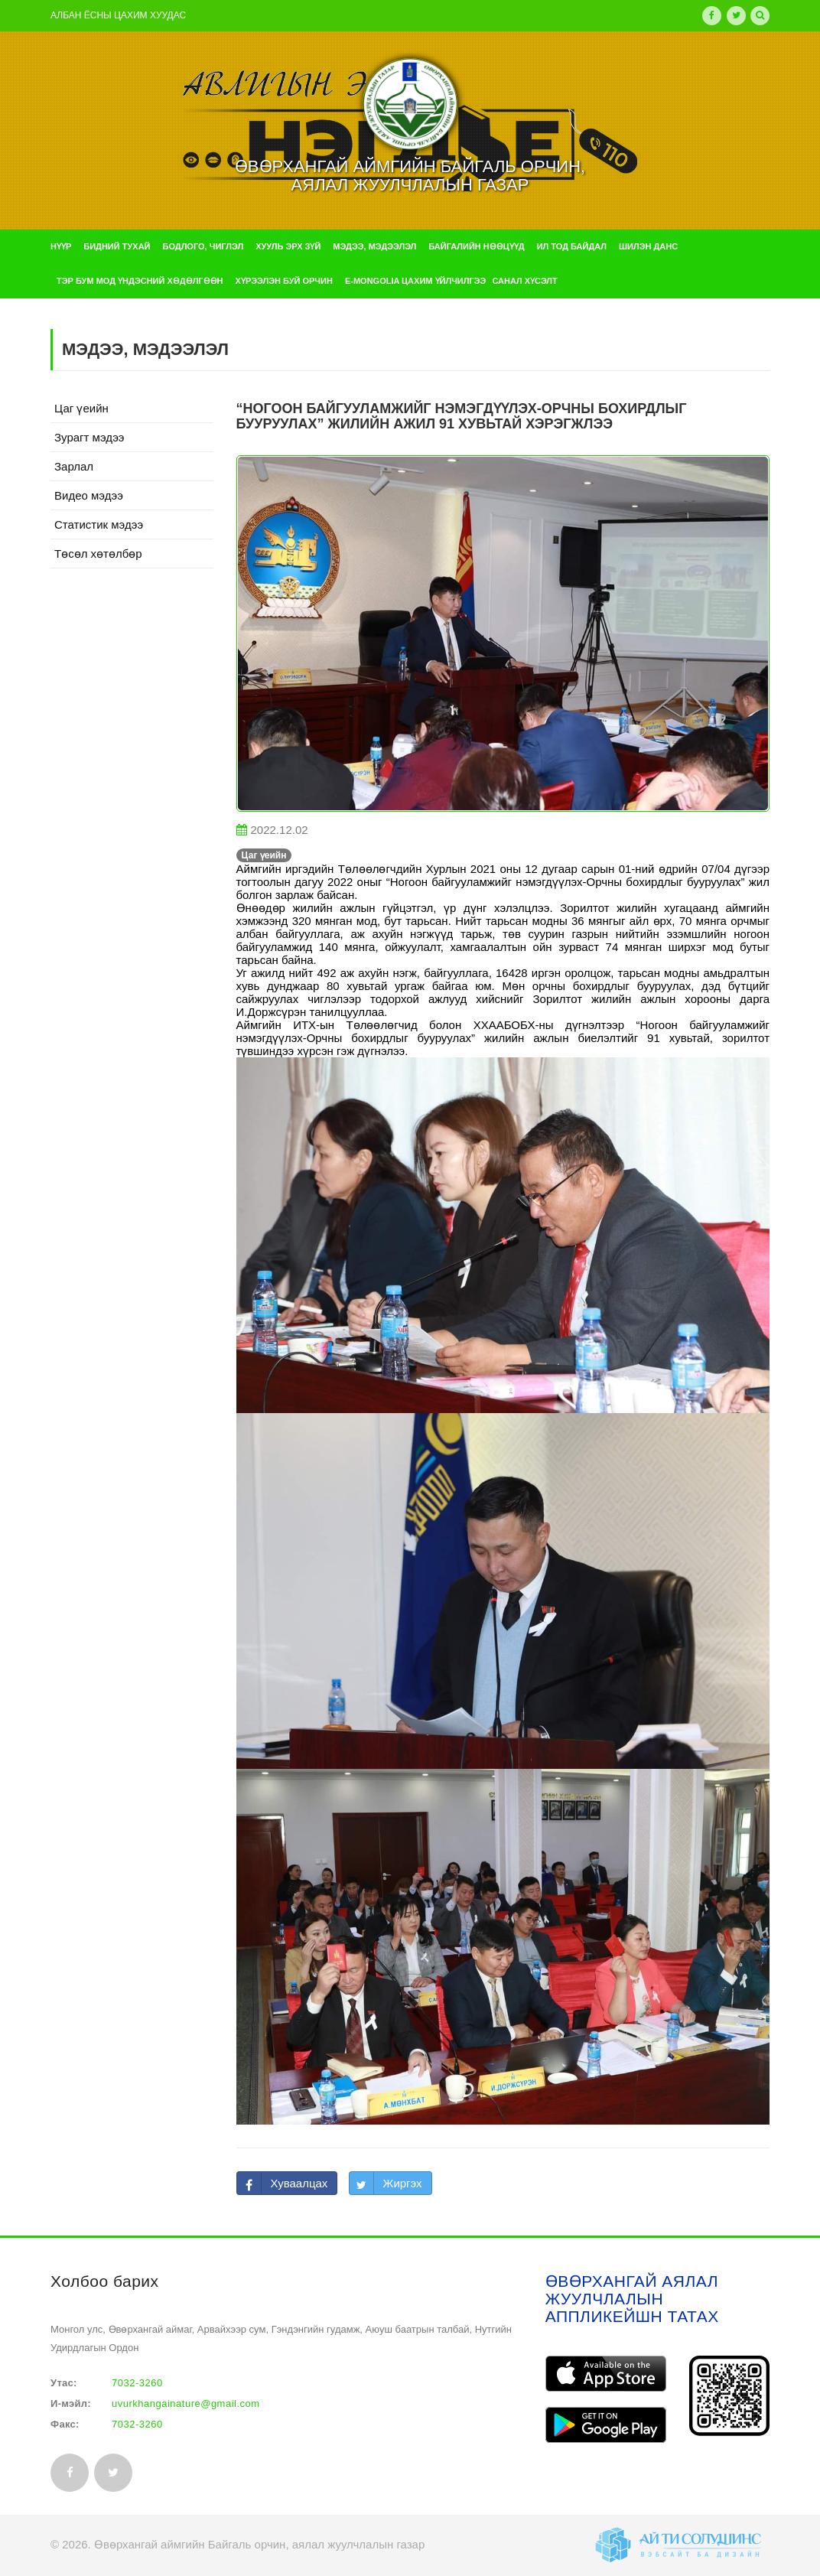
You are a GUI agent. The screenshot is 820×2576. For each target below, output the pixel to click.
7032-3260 (137, 2383)
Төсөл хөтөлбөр (98, 553)
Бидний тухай (116, 246)
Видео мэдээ (88, 495)
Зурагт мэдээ (89, 437)
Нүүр (60, 246)
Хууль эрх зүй (288, 246)
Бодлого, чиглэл (203, 246)
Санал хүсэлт (524, 280)
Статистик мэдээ (98, 524)
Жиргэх (402, 2183)
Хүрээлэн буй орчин (284, 280)
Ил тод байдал (572, 246)
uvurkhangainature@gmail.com (186, 2403)
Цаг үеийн (81, 408)
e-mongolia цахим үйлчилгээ (415, 280)
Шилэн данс (648, 246)
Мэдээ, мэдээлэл (374, 246)
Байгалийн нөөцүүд (476, 246)
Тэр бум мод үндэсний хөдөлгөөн (140, 280)
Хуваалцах (299, 2183)
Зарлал (73, 466)
